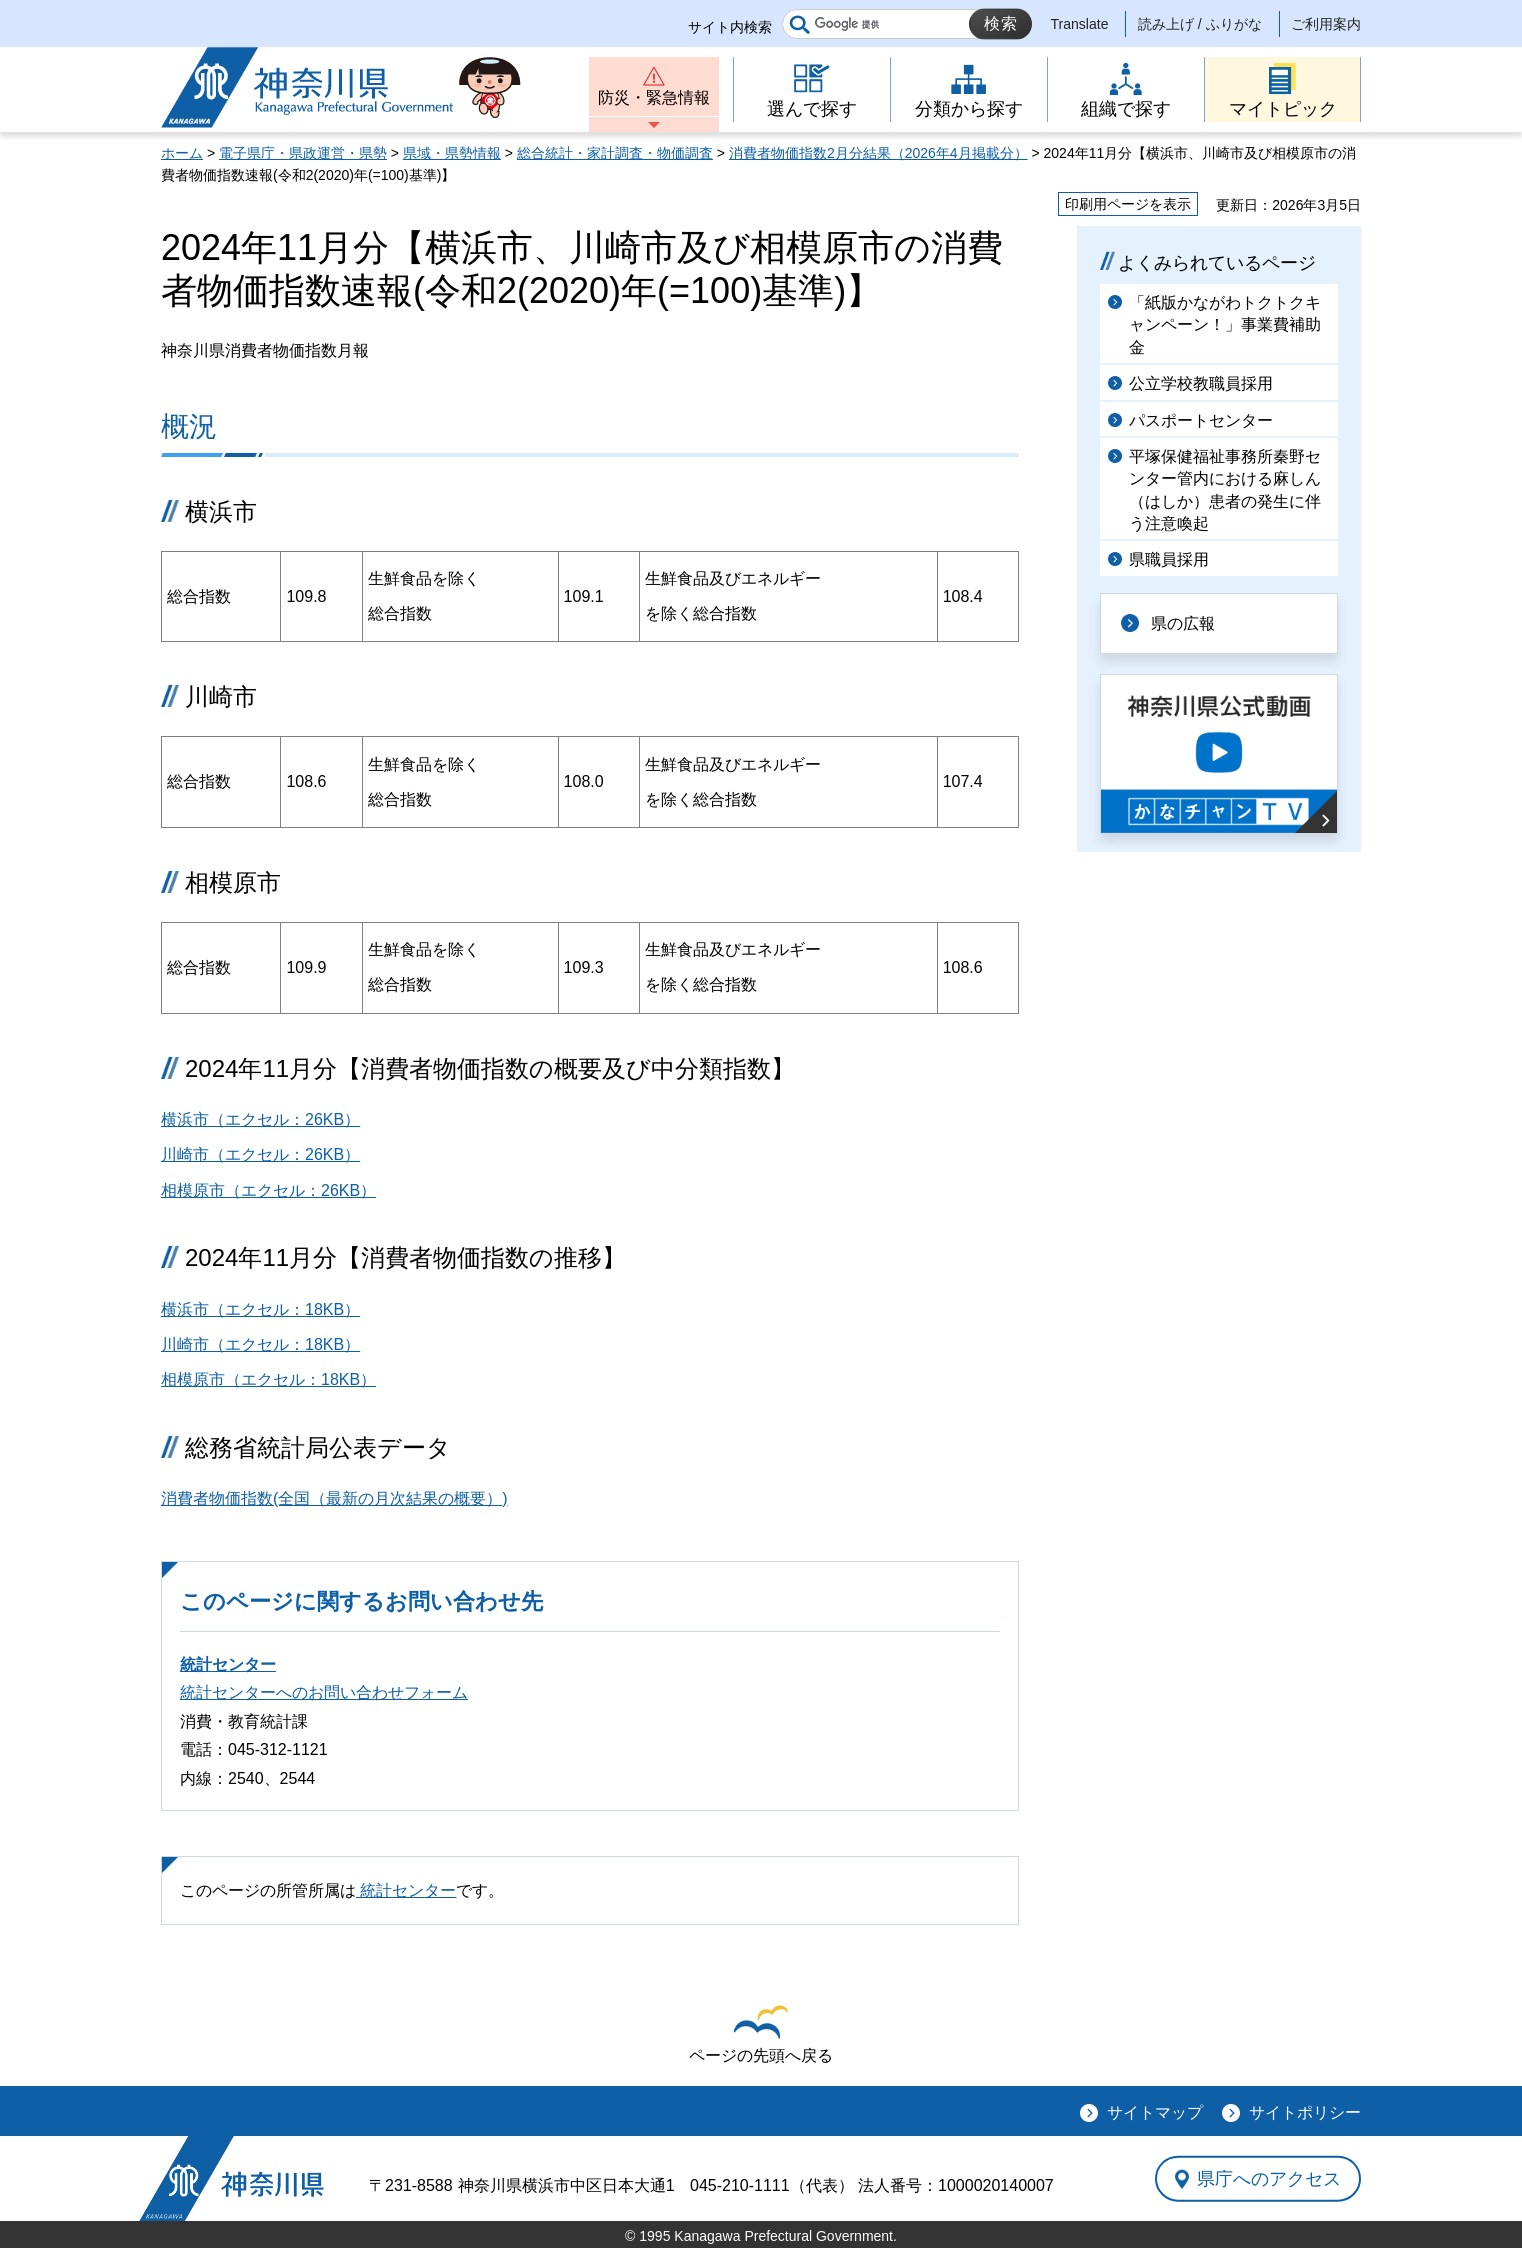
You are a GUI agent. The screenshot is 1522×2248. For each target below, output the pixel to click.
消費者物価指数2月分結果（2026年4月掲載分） (878, 153)
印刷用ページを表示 (1128, 204)
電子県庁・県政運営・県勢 (303, 153)
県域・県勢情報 (452, 153)
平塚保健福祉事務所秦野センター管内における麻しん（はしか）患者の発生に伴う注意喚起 (1225, 490)
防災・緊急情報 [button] (654, 97)
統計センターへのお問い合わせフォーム (324, 1692)
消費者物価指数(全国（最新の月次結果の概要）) (334, 1498)
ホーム (182, 153)
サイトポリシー (1305, 2112)
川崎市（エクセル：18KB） (260, 1344)
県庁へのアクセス (1269, 2179)
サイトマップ (1155, 2112)
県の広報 (1183, 623)
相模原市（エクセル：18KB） (268, 1379)
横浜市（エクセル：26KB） (260, 1119)
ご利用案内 (1326, 24)
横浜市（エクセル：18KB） (260, 1309)
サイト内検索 (730, 27)
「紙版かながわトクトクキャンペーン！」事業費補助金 (1225, 325)
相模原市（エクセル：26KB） (268, 1190)
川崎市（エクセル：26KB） (260, 1154)
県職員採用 (1169, 559)
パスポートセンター (1201, 420)
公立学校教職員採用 (1201, 383)
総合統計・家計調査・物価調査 (615, 153)
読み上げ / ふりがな (1200, 24)
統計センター (228, 1664)
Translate (1080, 24)
